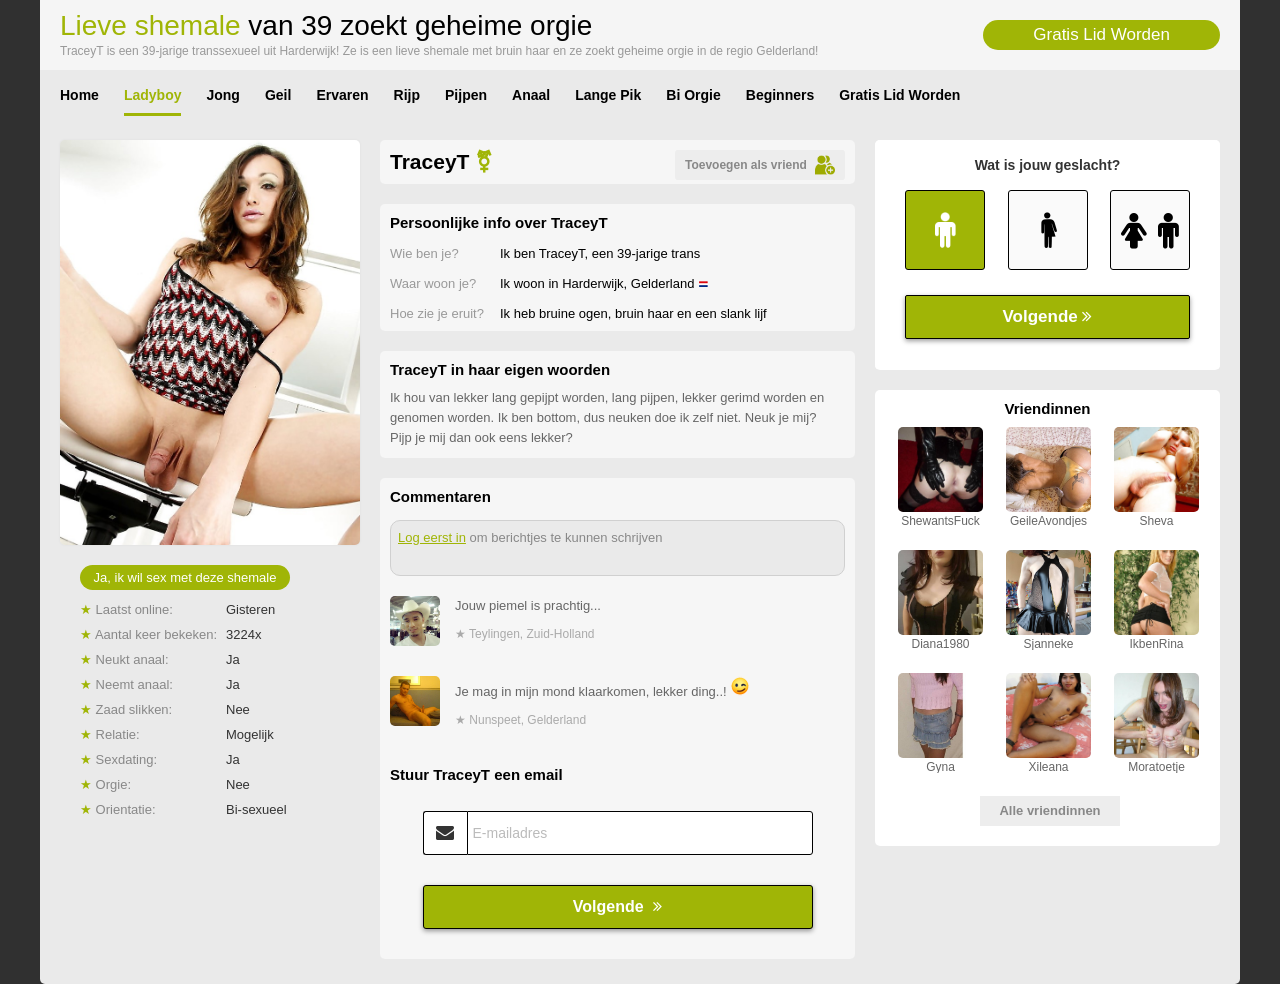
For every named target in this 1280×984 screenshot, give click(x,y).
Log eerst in (432, 537)
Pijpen (466, 95)
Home (79, 95)
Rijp (407, 95)
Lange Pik (608, 95)
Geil (278, 95)
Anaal (531, 95)
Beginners (780, 95)
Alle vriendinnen (1049, 810)
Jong (222, 95)
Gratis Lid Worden (1101, 34)
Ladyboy (153, 95)
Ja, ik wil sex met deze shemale (185, 577)
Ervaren (342, 95)
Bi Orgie (693, 95)
